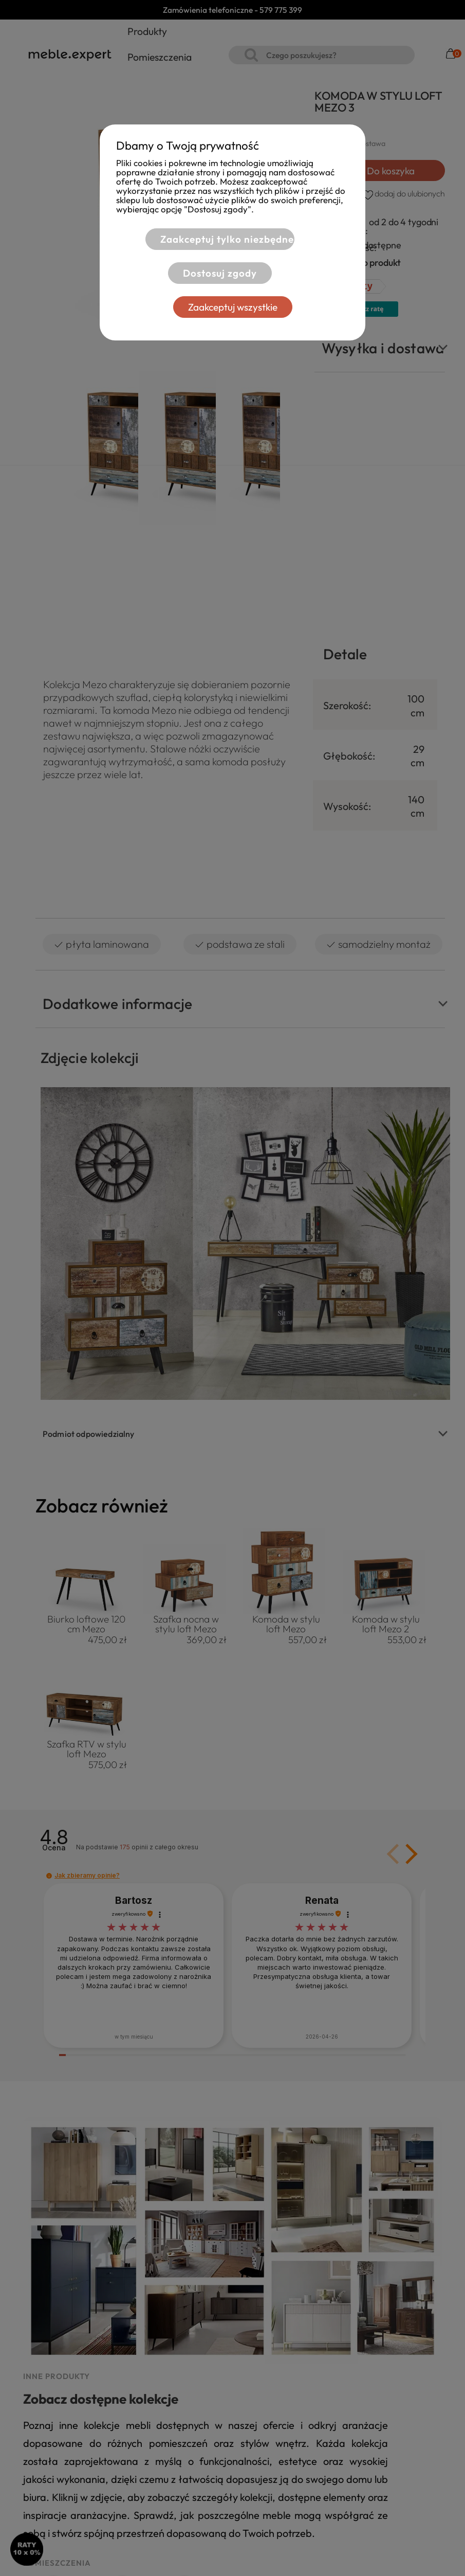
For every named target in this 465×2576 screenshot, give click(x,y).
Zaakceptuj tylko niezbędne (227, 239)
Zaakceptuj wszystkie (232, 307)
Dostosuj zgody (220, 273)
